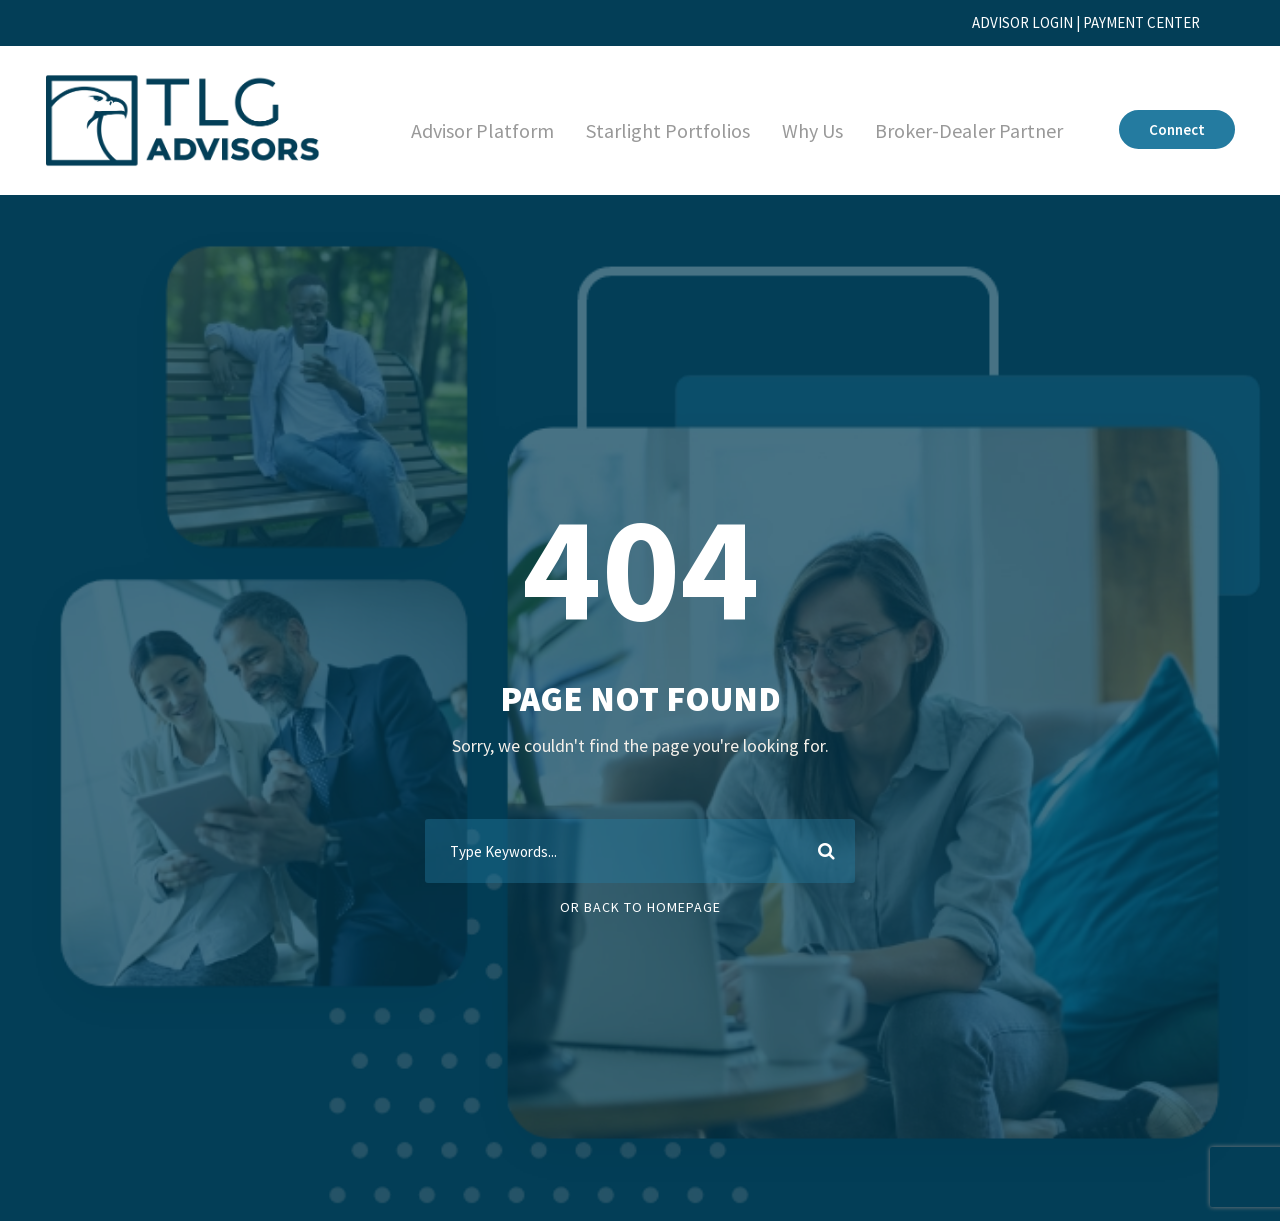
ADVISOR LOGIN (993, 22)
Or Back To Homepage (640, 907)
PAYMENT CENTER (1132, 22)
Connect (1175, 129)
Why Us (796, 131)
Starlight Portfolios (648, 131)
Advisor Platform (461, 131)
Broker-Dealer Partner (961, 131)
